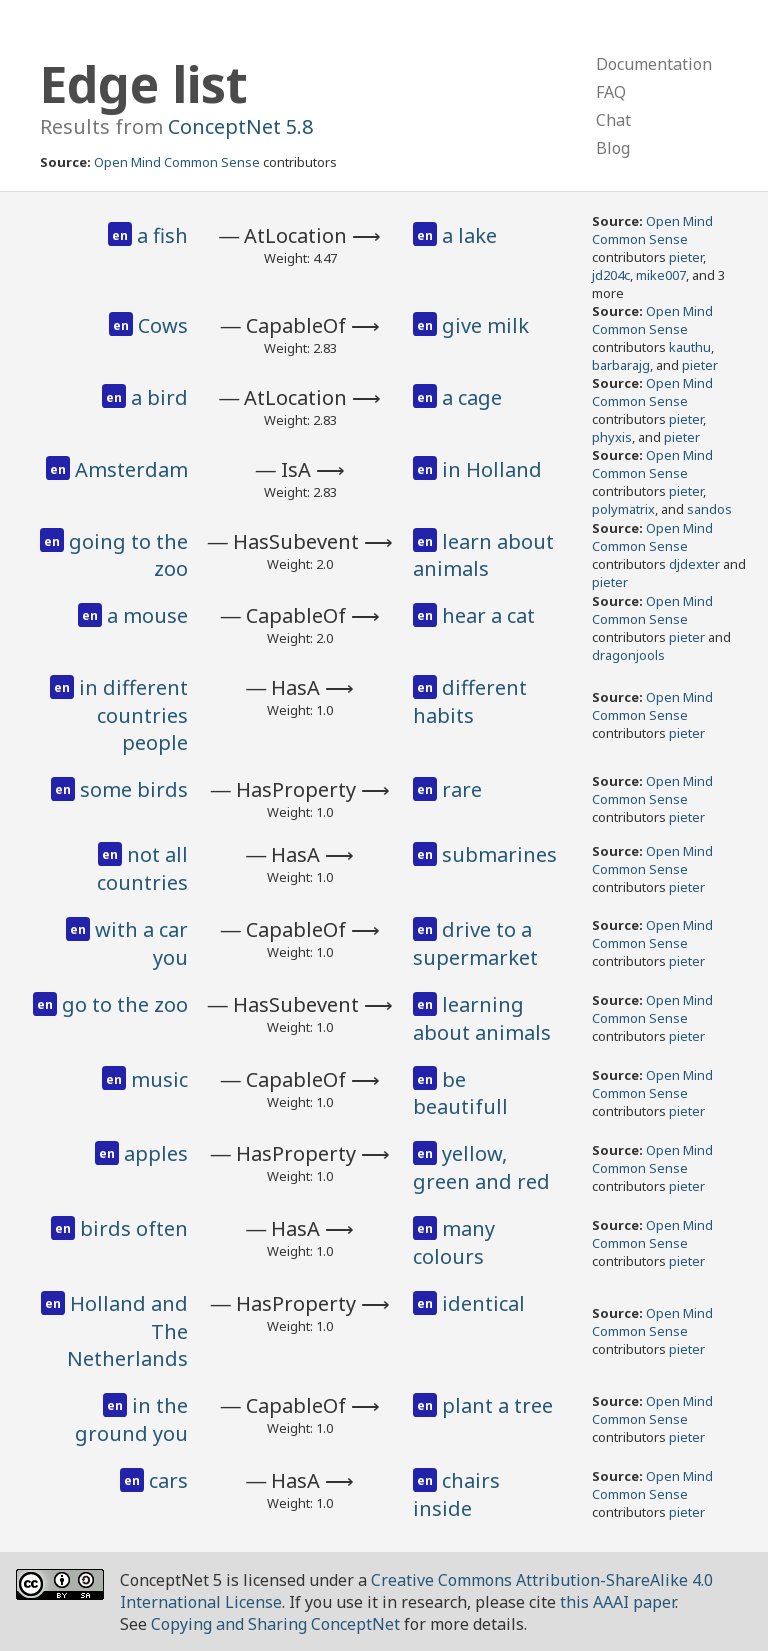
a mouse (147, 615)
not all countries (142, 868)
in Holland (492, 469)
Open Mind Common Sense (177, 162)
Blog (613, 148)
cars (168, 1480)
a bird (159, 397)
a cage (472, 397)
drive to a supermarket (475, 943)
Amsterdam (131, 469)
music (159, 1079)
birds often (134, 1228)
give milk (485, 325)
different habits (470, 701)
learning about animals (482, 1018)
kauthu (690, 347)
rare (462, 789)
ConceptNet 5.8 (240, 126)
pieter (686, 257)
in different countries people (133, 715)
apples (156, 1153)
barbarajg (621, 365)
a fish (162, 235)
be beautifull (460, 1093)
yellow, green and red (481, 1167)
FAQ (611, 92)
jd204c (611, 275)
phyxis (612, 437)
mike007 (661, 275)
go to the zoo (125, 1004)
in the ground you (131, 1419)
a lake (469, 235)
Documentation (654, 64)
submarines (499, 854)
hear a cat (488, 615)
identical (483, 1303)
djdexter (694, 564)
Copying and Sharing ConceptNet (275, 1624)
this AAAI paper (617, 1602)
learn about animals (483, 555)
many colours (454, 1242)
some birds (134, 789)
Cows (163, 325)
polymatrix (623, 509)
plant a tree (497, 1405)
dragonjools (628, 655)
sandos (709, 509)
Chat (613, 120)
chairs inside (456, 1494)
